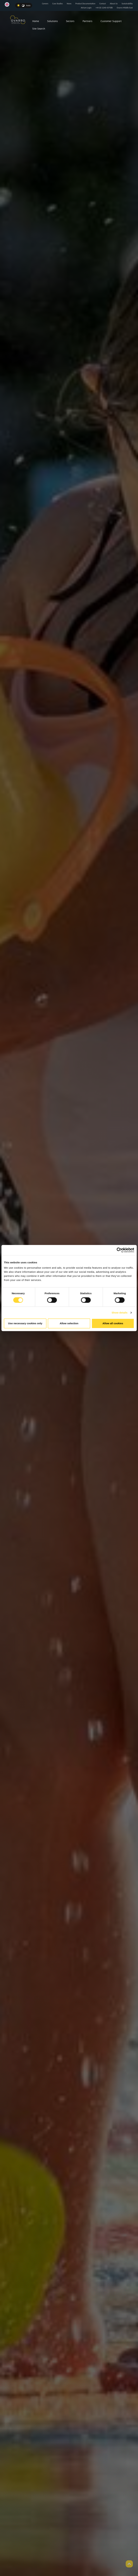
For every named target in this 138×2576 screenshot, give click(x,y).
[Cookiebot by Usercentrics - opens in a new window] (119, 1250)
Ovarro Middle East (125, 7)
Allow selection (69, 1323)
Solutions (52, 21)
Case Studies (57, 3)
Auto (28, 5)
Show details (120, 1312)
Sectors (70, 21)
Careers (45, 3)
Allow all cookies (112, 1323)
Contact (102, 3)
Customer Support (111, 21)
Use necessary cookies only (25, 1323)
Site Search (38, 28)
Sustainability (127, 3)
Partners (87, 21)
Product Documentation (85, 3)
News (69, 3)
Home (35, 21)
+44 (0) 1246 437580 (104, 7)
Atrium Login (86, 7)
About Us (114, 3)
